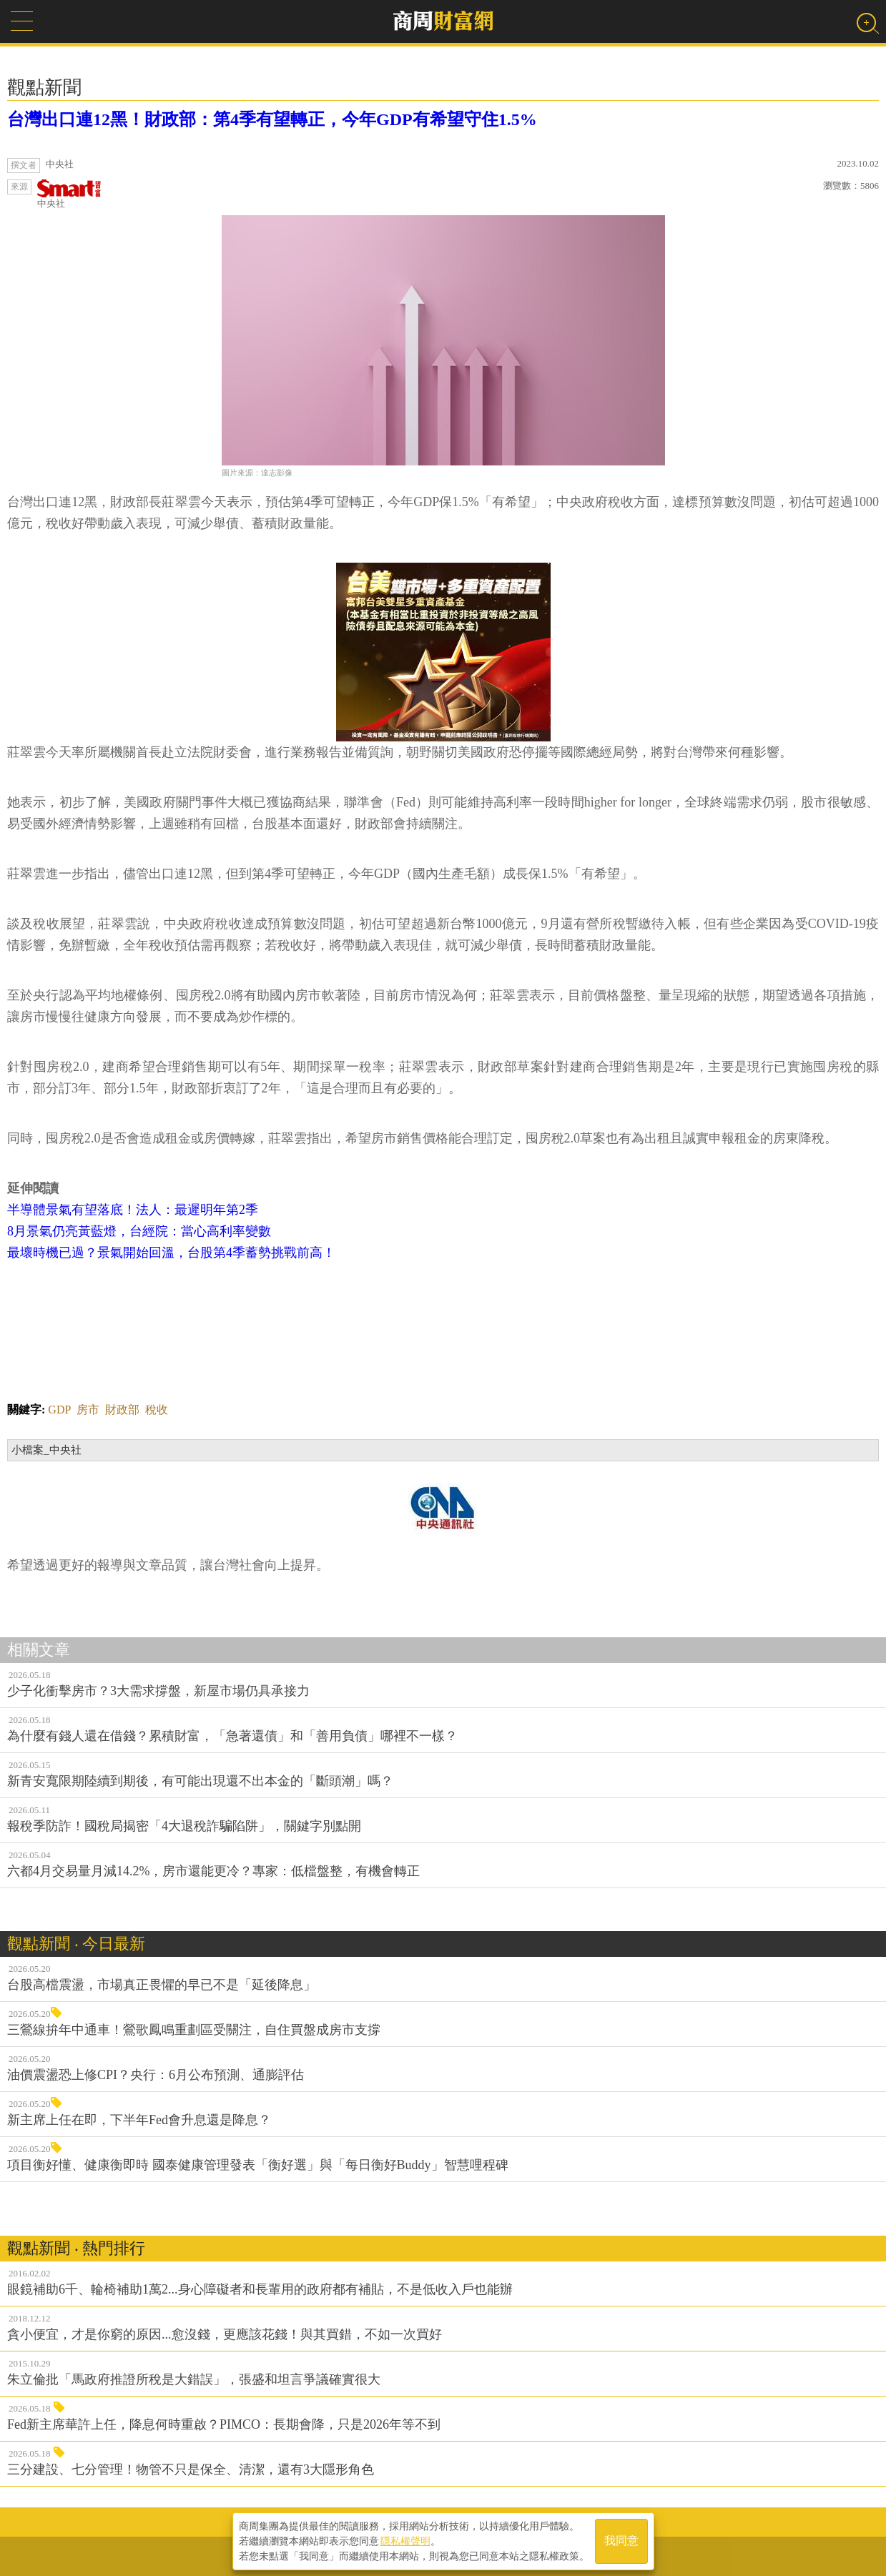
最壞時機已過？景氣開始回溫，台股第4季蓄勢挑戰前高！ (171, 1252)
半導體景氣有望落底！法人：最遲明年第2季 (132, 1210)
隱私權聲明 (405, 2541)
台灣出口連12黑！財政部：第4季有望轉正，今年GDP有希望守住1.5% (272, 119)
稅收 (156, 1409)
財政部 (122, 1409)
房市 (88, 1409)
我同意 (621, 2541)
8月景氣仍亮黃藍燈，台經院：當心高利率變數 (139, 1231)
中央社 (69, 194)
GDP (59, 1409)
